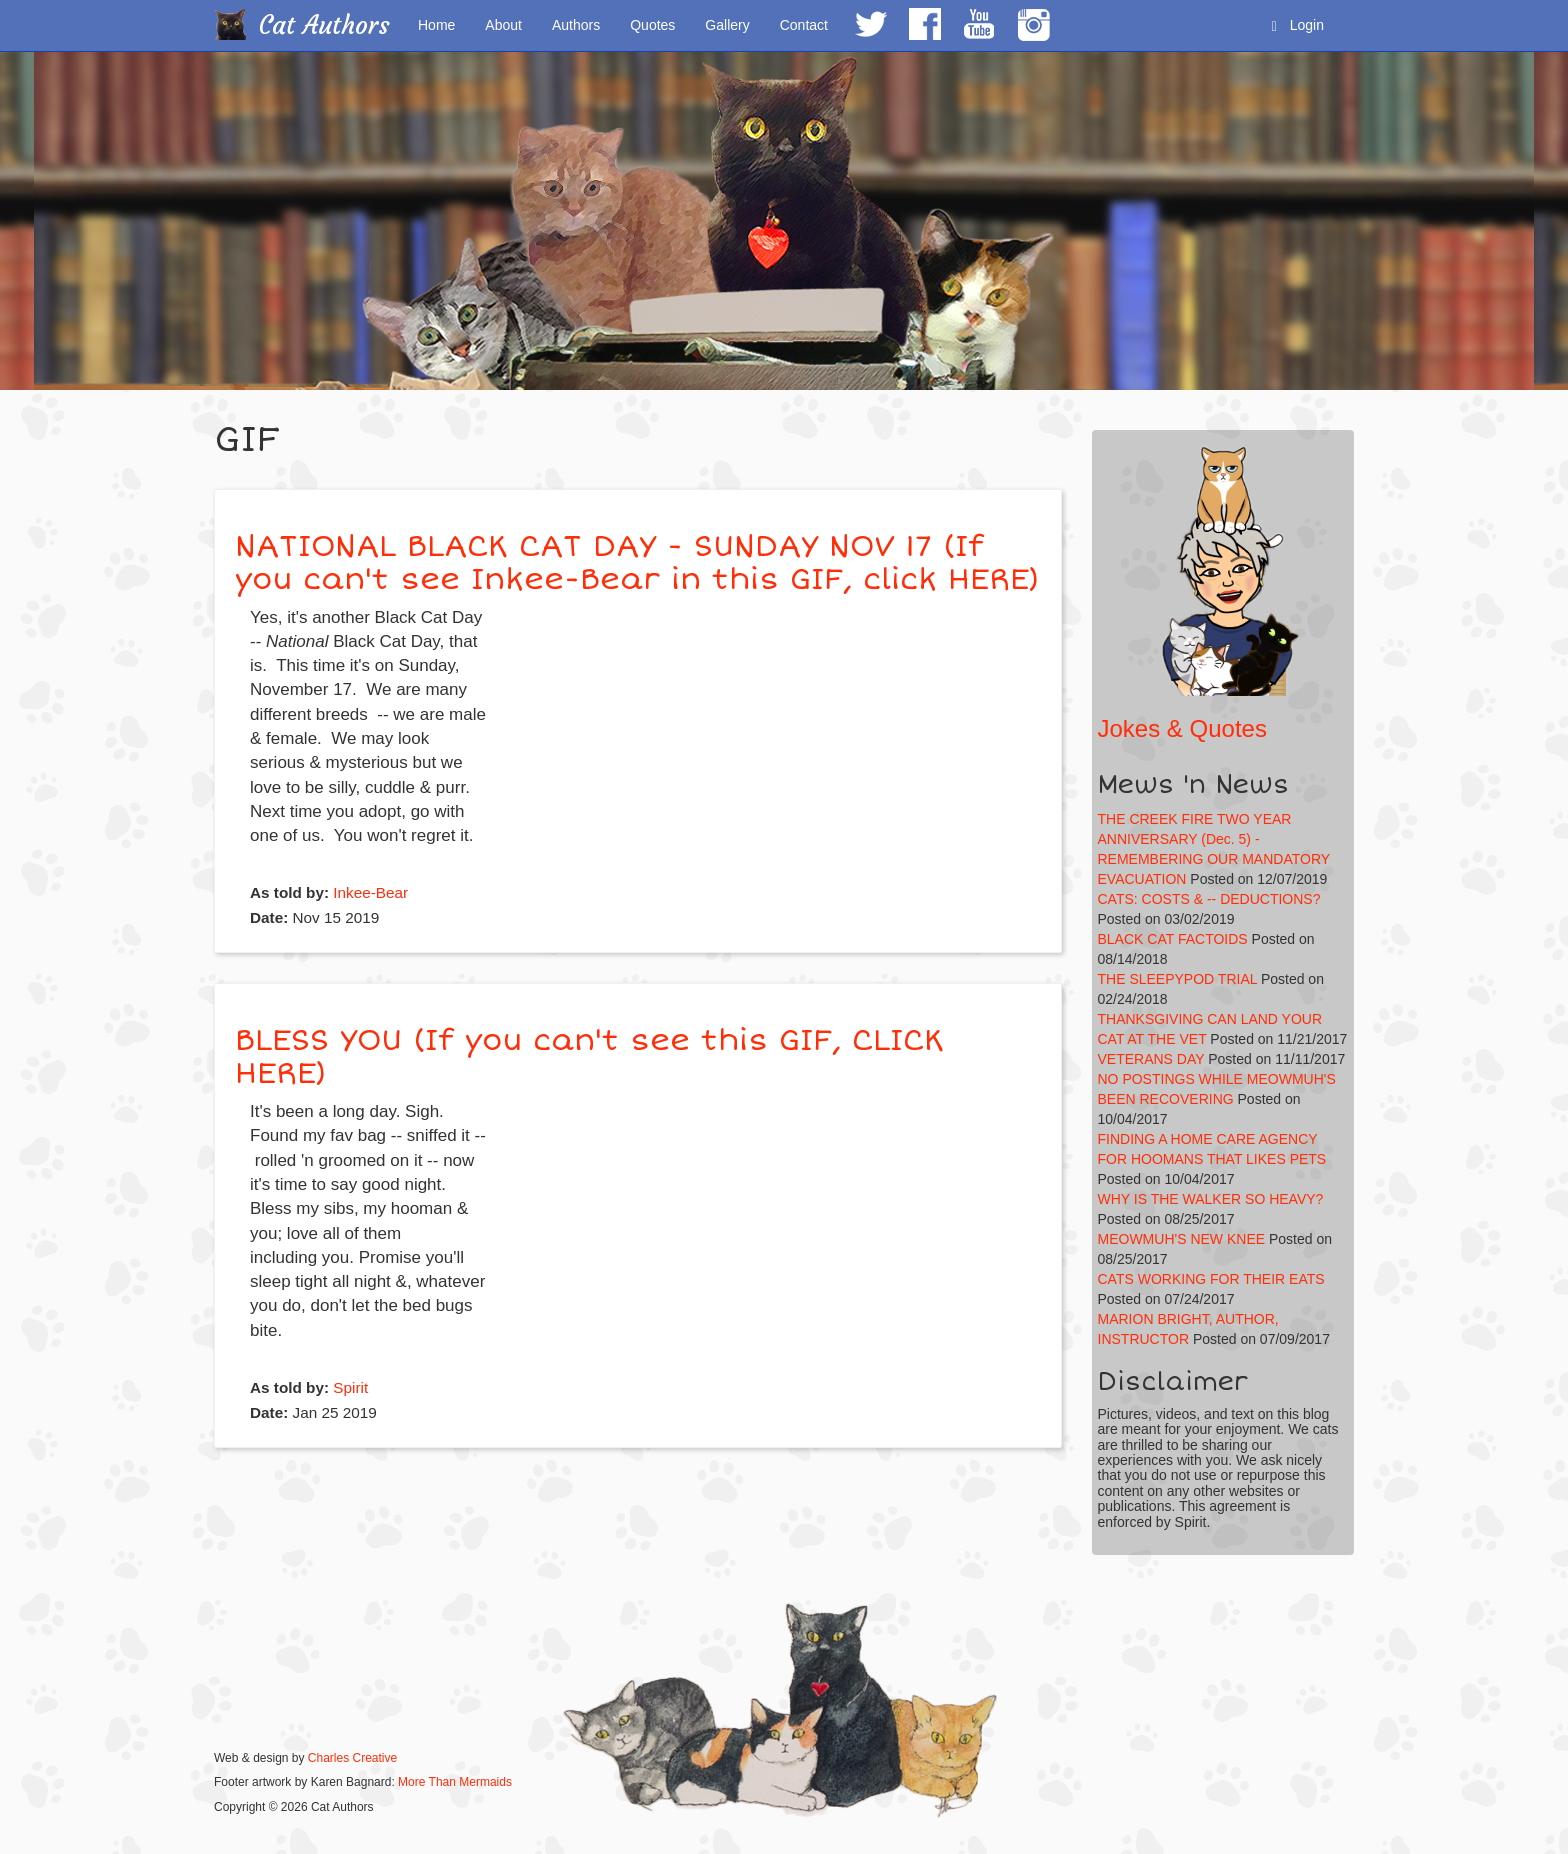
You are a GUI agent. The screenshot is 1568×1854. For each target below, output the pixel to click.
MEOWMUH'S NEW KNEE (1182, 1239)
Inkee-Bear (370, 892)
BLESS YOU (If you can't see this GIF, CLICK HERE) (589, 1057)
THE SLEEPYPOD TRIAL (1178, 979)
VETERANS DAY (1151, 1059)
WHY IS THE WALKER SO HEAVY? (1211, 1199)
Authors (576, 25)
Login (1298, 25)
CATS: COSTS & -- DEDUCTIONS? (1209, 899)
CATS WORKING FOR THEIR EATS (1211, 1279)
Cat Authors (324, 25)
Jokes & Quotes (1182, 728)
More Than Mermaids (455, 1782)
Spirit (350, 1387)
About (503, 25)
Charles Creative (352, 1758)
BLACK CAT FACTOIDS (1173, 939)
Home (436, 25)
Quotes (652, 25)
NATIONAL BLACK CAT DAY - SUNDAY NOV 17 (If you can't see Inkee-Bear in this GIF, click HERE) (637, 563)
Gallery (727, 25)
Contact (804, 25)
